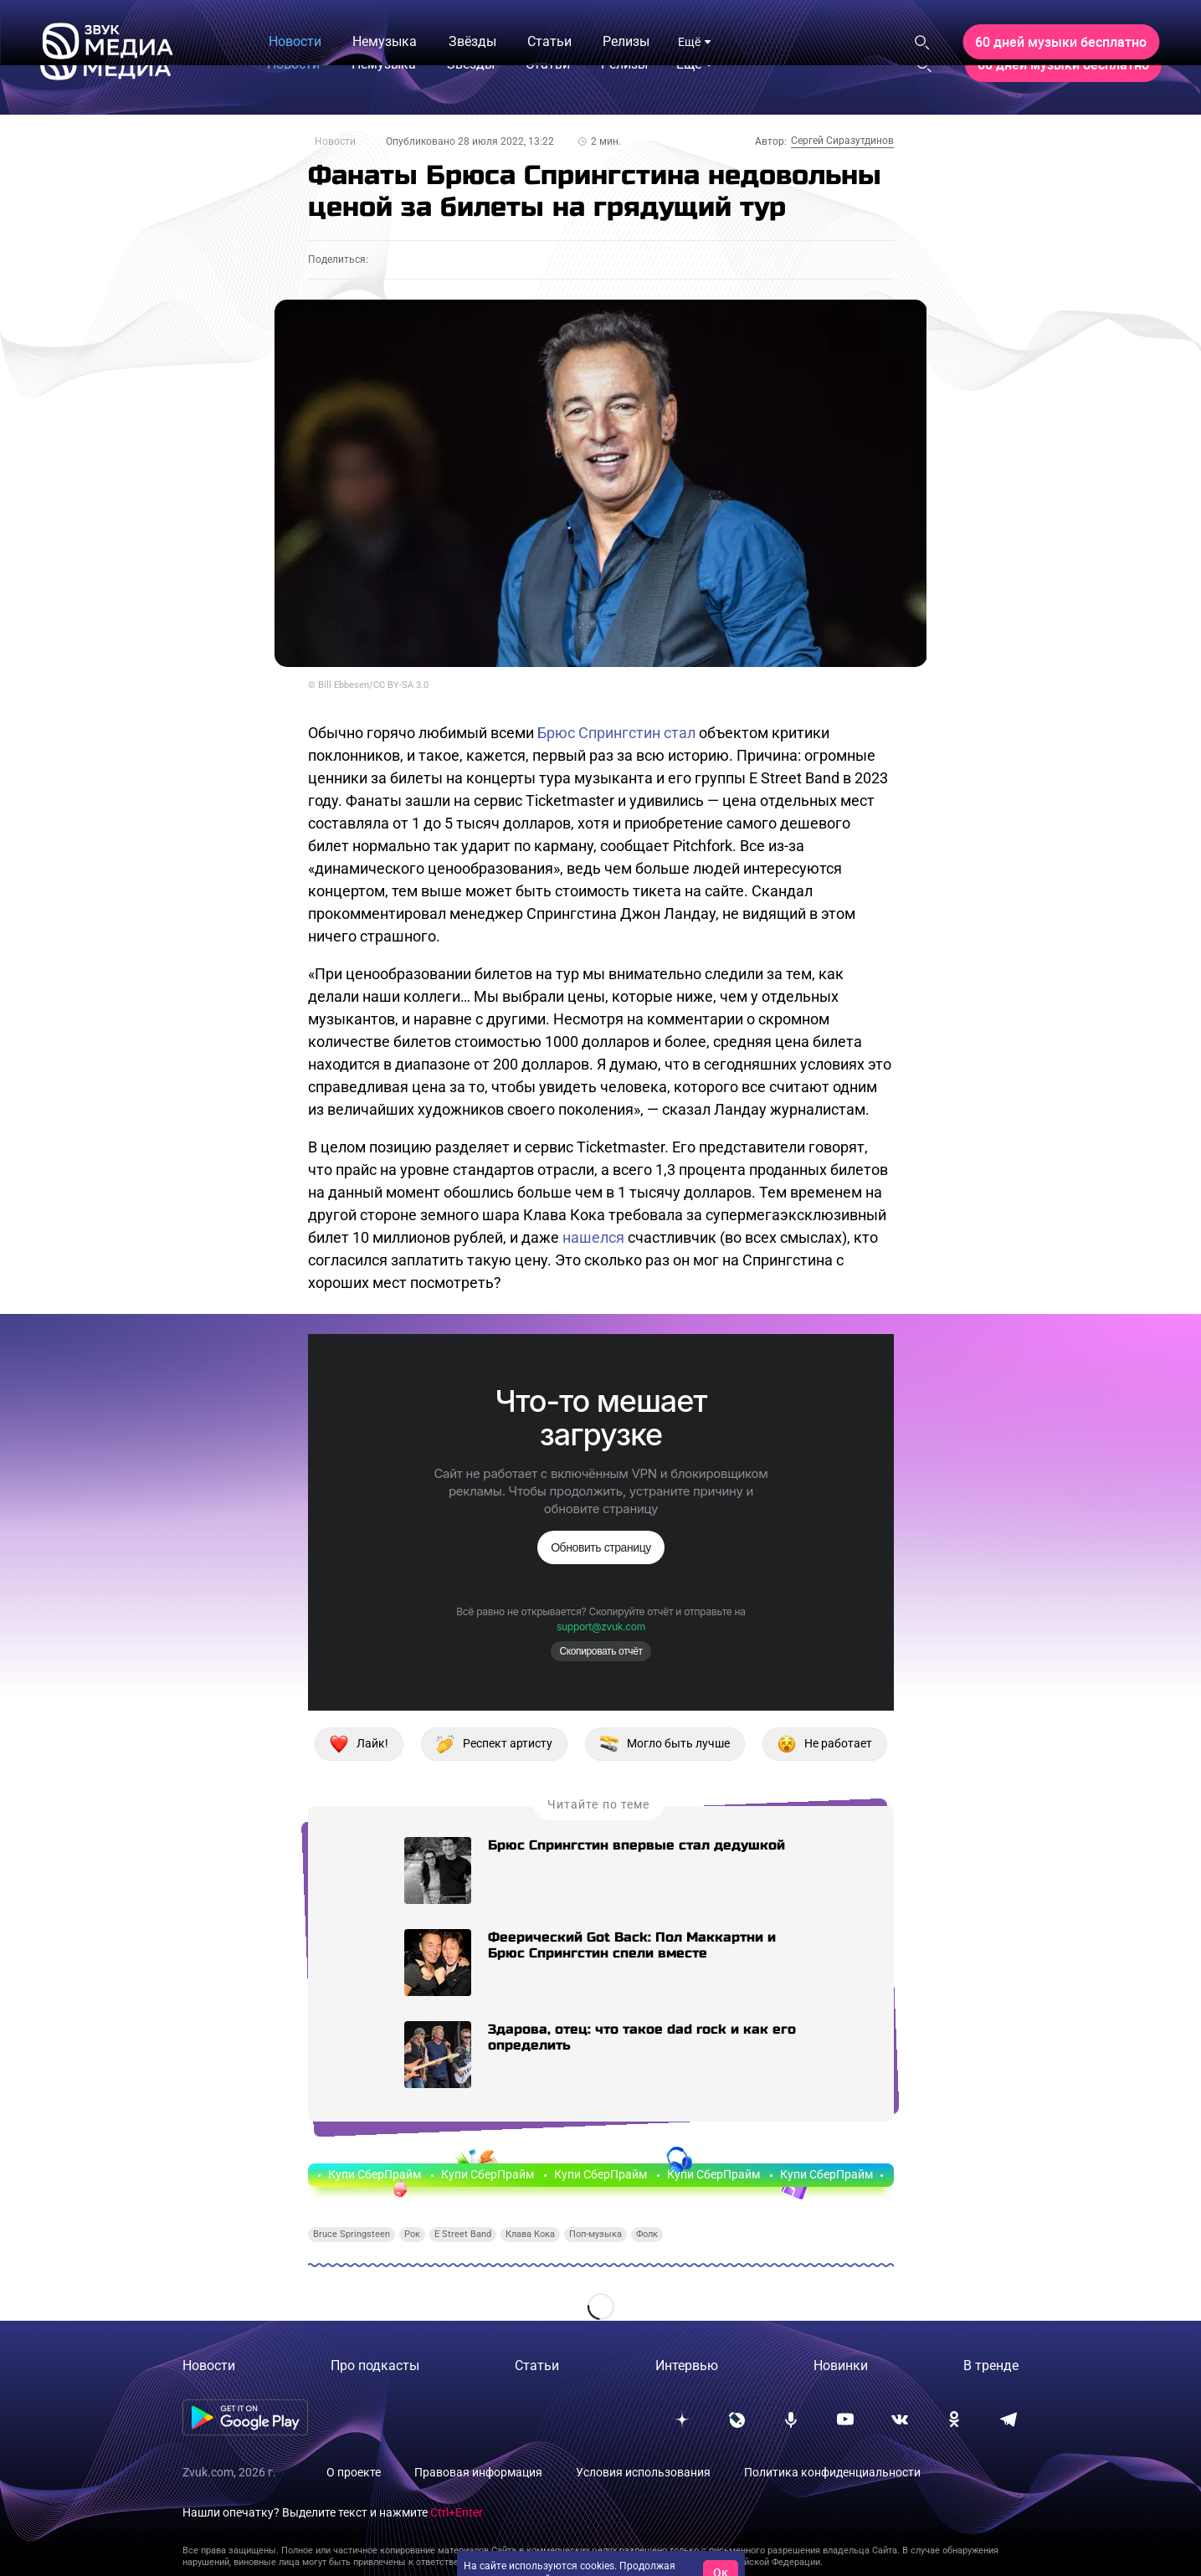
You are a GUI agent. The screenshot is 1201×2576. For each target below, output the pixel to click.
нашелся (593, 1237)
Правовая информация (478, 2472)
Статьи (537, 2365)
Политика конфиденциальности (832, 2472)
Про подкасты (375, 2365)
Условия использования (643, 2472)
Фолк (647, 2234)
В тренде (991, 2365)
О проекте (353, 2472)
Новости (335, 141)
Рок (412, 2234)
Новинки (840, 2365)
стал (679, 732)
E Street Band (462, 2234)
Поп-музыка (595, 2234)
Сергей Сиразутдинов (842, 140)
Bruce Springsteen (351, 2234)
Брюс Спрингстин (598, 732)
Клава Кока (530, 2234)
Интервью (686, 2365)
